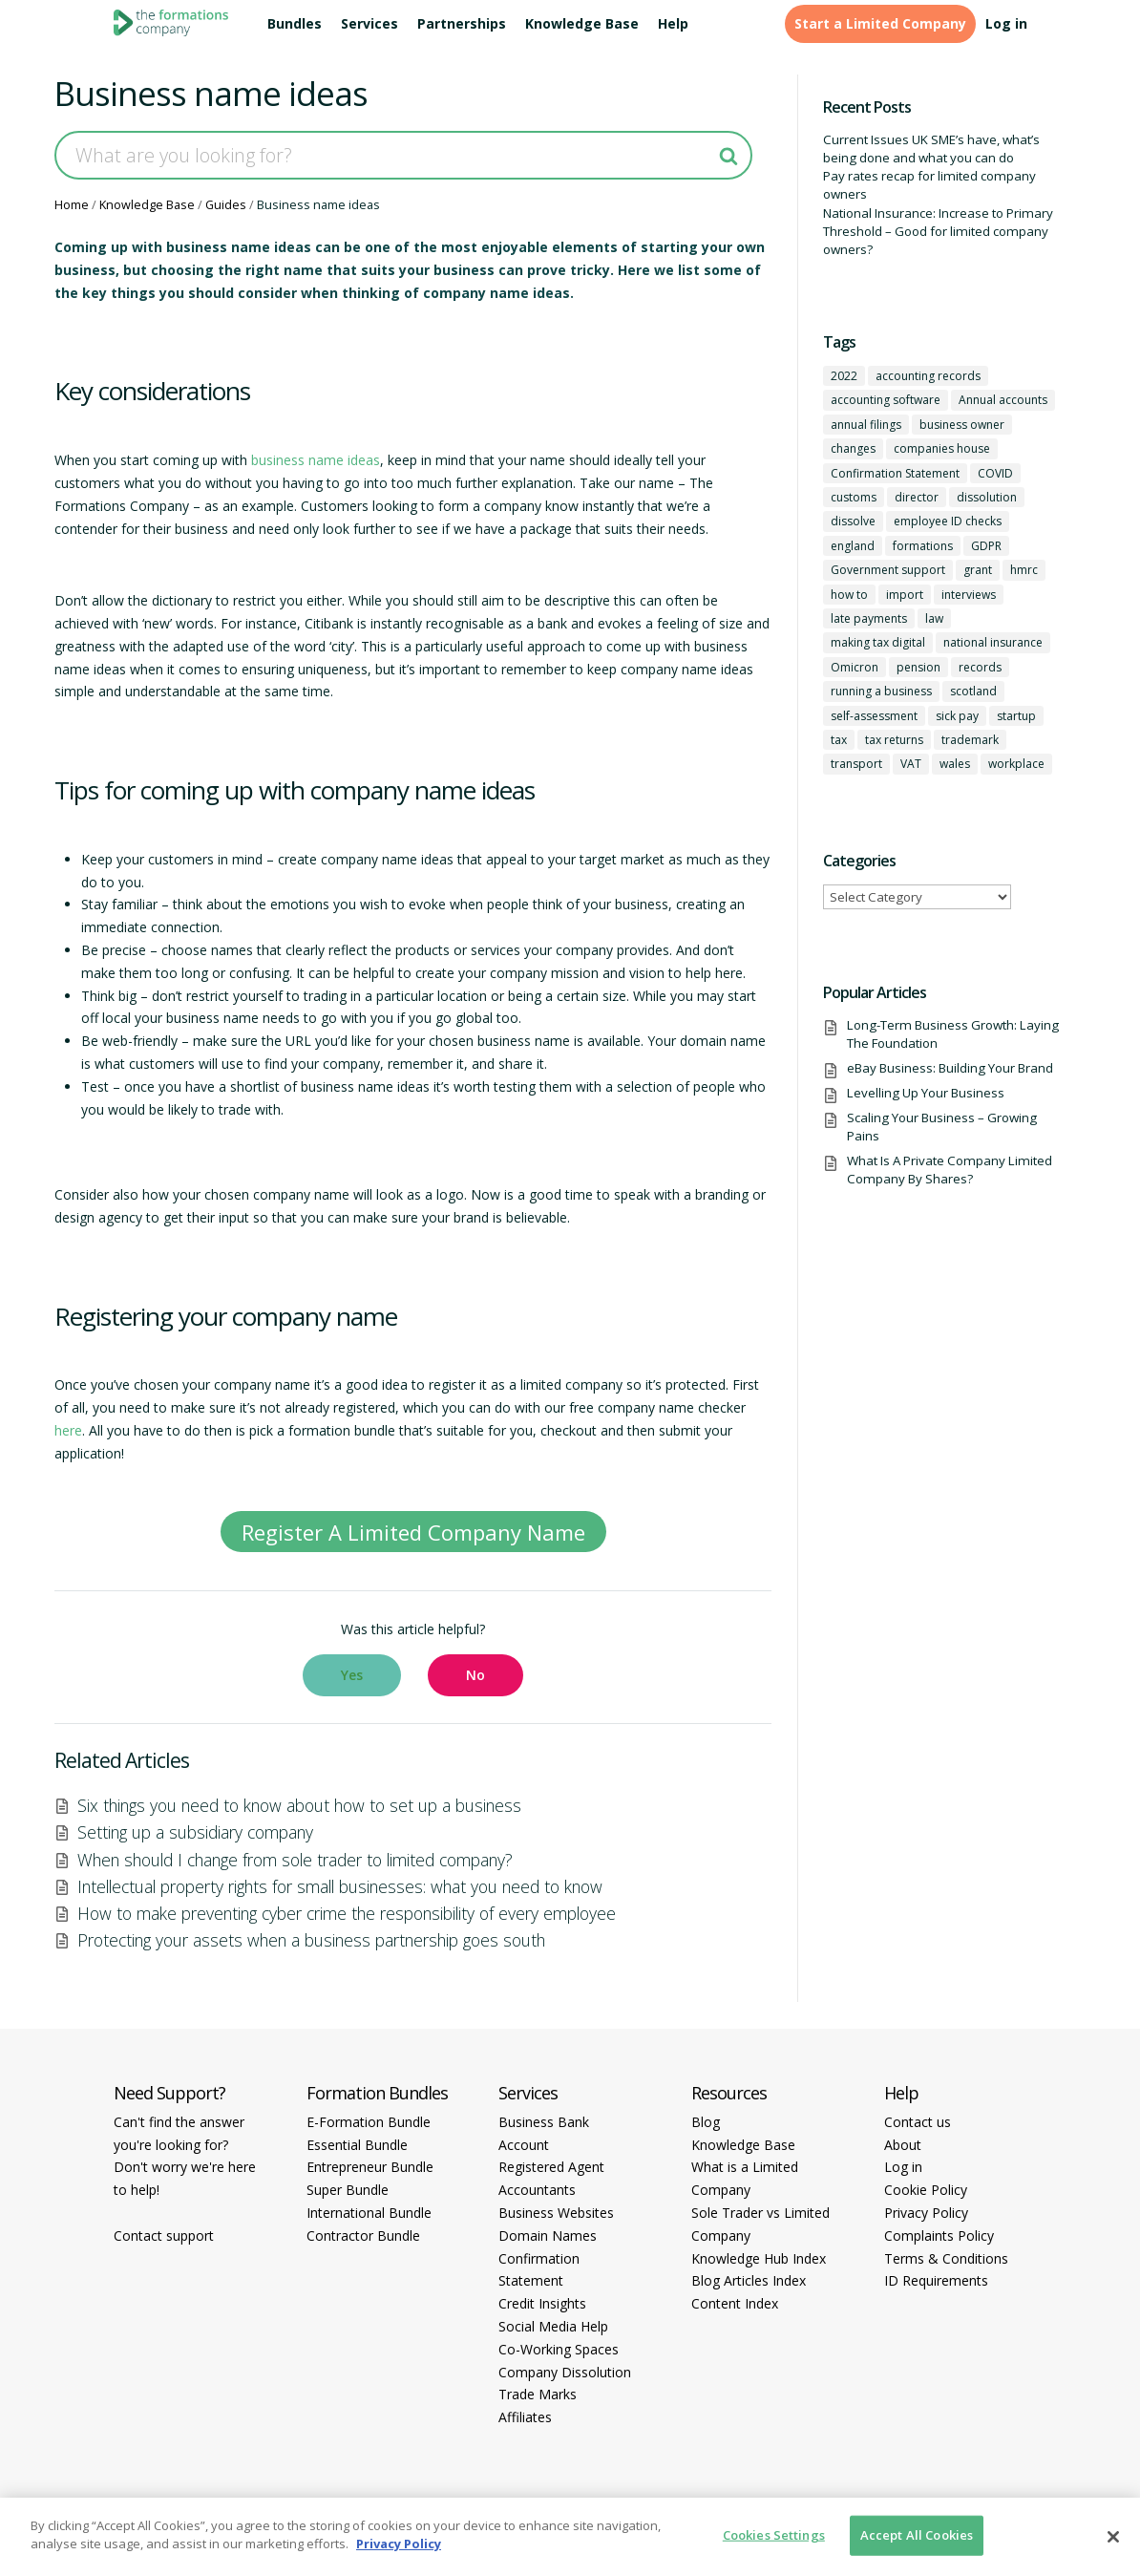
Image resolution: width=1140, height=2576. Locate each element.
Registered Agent (551, 2167)
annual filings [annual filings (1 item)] (866, 424)
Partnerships (461, 24)
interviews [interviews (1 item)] (968, 594)
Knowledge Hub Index (758, 2258)
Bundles (294, 24)
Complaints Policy (939, 2235)
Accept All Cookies (916, 2535)
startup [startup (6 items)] (1016, 716)
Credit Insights (542, 2303)
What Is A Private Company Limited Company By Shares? (949, 1169)
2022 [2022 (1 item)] (844, 376)
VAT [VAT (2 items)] (910, 764)
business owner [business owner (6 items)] (961, 424)
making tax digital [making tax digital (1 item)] (878, 642)
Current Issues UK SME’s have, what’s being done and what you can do (931, 148)
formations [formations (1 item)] (923, 546)
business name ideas (315, 460)
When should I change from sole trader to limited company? (295, 1859)
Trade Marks (537, 2394)
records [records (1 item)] (980, 667)
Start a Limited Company (880, 24)
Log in (1006, 24)
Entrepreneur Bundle (369, 2167)
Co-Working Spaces (558, 2349)
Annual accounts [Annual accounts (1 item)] (1003, 400)
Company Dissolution (564, 2372)
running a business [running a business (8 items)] (881, 691)
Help (673, 24)
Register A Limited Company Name (413, 1531)
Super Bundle (347, 2190)
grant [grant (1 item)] (977, 570)
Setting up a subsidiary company (195, 1831)
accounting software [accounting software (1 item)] (885, 400)
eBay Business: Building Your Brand (950, 1067)
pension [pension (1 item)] (918, 667)
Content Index (734, 2303)
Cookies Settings (774, 2535)
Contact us (917, 2122)
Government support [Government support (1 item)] (888, 570)
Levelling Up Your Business (925, 1092)
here (68, 1430)
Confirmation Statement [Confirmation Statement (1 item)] (895, 473)
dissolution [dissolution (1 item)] (987, 497)
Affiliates (525, 2417)
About (902, 2145)
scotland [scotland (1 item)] (973, 691)
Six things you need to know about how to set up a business (299, 1805)
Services (369, 24)
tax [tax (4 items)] (839, 740)
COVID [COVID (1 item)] (995, 473)
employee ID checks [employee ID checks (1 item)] (948, 521)
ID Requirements (936, 2280)
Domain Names (547, 2235)
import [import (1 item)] (904, 594)
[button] (352, 1675)
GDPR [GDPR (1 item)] (986, 546)
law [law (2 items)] (934, 618)
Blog (705, 2122)
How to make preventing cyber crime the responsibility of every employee (346, 1913)
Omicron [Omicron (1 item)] (854, 667)
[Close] (1113, 2537)
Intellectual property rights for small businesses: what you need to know (339, 1886)
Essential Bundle (357, 2145)
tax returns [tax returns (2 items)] (894, 740)
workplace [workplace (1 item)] (1016, 764)
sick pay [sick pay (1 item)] (957, 716)
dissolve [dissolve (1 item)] (853, 521)
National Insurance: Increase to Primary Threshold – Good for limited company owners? (938, 231)
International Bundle (369, 2212)
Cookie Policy (925, 2190)
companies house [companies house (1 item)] (942, 448)
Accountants (537, 2190)
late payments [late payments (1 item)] (869, 618)
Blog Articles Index (748, 2280)
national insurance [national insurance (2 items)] (993, 642)
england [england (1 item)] (853, 546)
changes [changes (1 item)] (853, 448)
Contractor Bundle (363, 2235)
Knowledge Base (582, 24)
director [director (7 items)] (917, 497)
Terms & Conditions (946, 2258)
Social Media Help (553, 2326)
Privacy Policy (926, 2212)
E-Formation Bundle (368, 2122)
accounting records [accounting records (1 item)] (928, 376)
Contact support (164, 2235)
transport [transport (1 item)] (856, 764)
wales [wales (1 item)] (954, 764)
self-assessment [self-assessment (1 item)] (874, 716)
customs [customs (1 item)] (853, 497)
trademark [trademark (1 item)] (970, 740)
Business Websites (556, 2212)
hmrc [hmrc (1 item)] (1024, 570)
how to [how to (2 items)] (849, 594)
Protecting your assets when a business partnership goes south (311, 1939)
